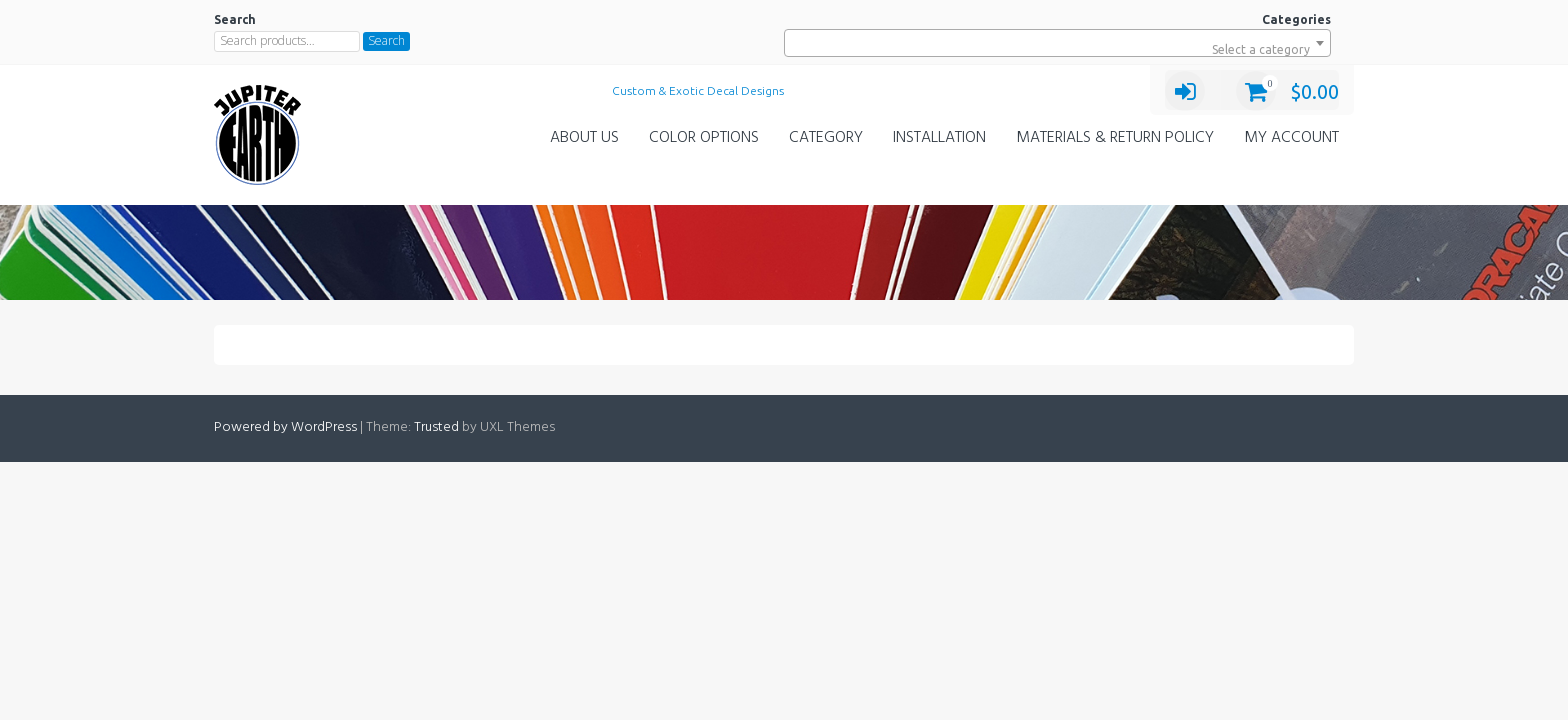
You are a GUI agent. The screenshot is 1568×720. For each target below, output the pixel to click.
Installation (939, 138)
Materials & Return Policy (1115, 138)
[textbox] (1057, 50)
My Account (1291, 138)
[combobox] (1057, 43)
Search (386, 40)
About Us (584, 138)
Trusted (436, 427)
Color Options (704, 138)
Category (826, 138)
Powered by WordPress (285, 427)
